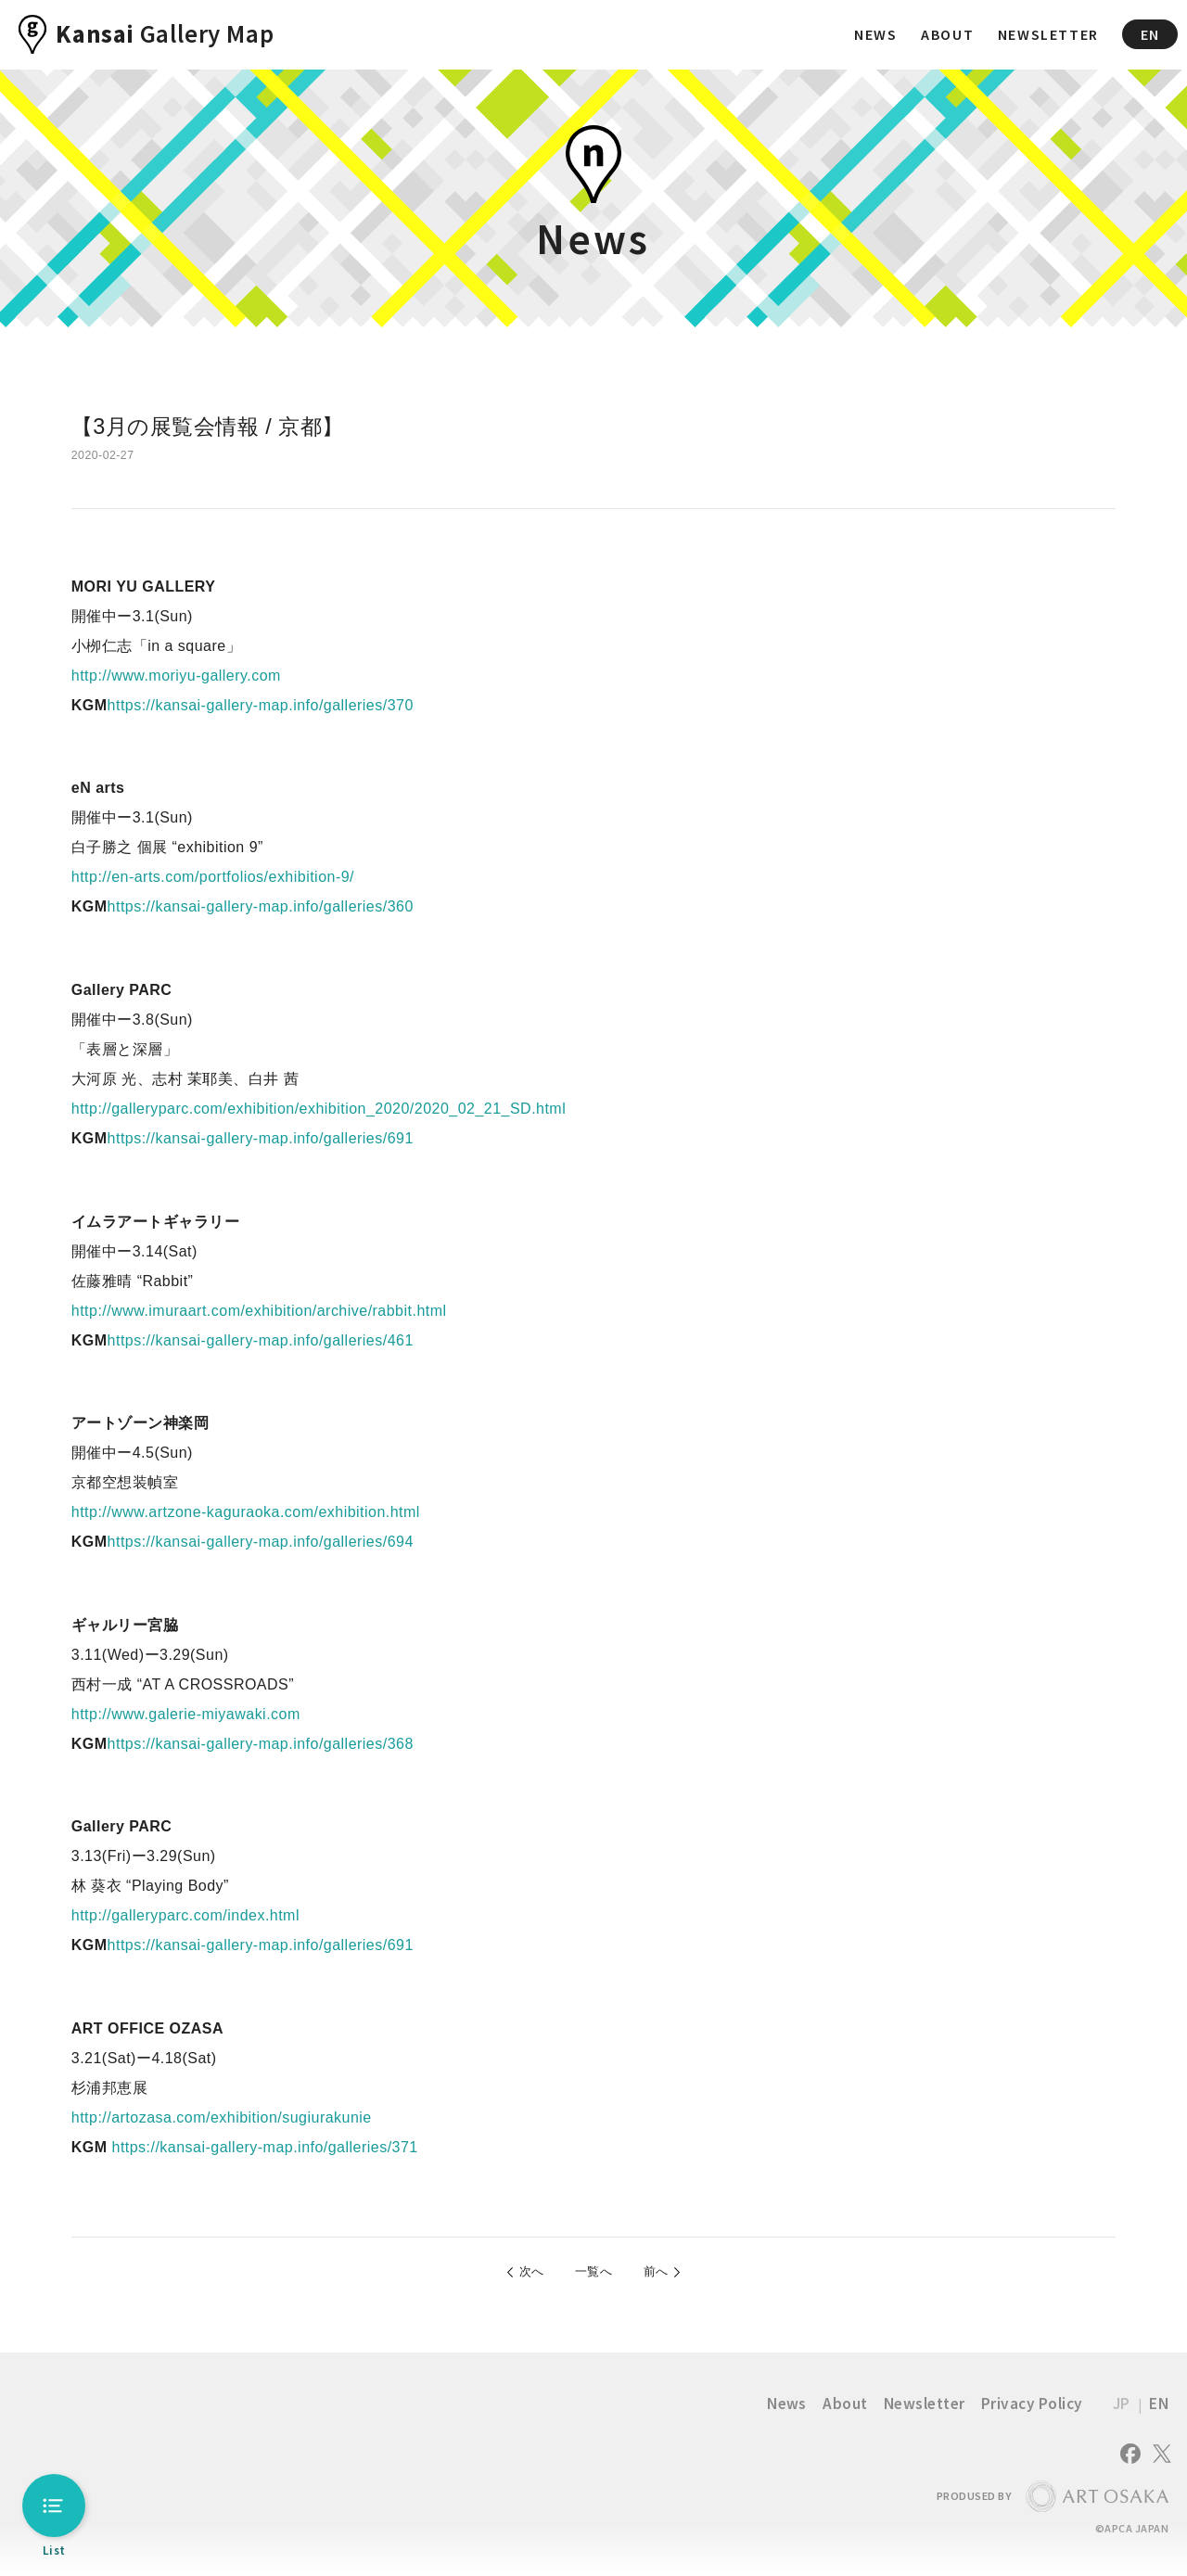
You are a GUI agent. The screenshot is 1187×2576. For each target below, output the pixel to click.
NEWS (875, 34)
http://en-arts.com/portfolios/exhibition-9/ (212, 877)
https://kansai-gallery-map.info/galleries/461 (261, 1340)
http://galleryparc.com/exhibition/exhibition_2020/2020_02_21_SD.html (318, 1108)
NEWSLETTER (1048, 34)
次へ (518, 2275)
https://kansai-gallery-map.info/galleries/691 (261, 1138)
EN (1150, 34)
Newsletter (924, 2411)
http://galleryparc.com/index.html (185, 1915)
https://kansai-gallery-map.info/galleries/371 (263, 2147)
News (787, 2411)
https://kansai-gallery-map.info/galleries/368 (261, 1744)
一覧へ (593, 2275)
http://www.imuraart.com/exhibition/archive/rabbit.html (259, 1311)
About (845, 2411)
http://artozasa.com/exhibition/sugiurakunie (221, 2117)
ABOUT (947, 34)
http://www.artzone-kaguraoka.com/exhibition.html (245, 1512)
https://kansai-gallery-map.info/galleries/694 (261, 1541)
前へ (669, 2275)
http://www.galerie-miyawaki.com (185, 1714)
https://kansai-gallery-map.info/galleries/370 (261, 705)
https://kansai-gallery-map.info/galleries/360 (261, 906)
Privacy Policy (1032, 2411)
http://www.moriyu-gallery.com (176, 675)
